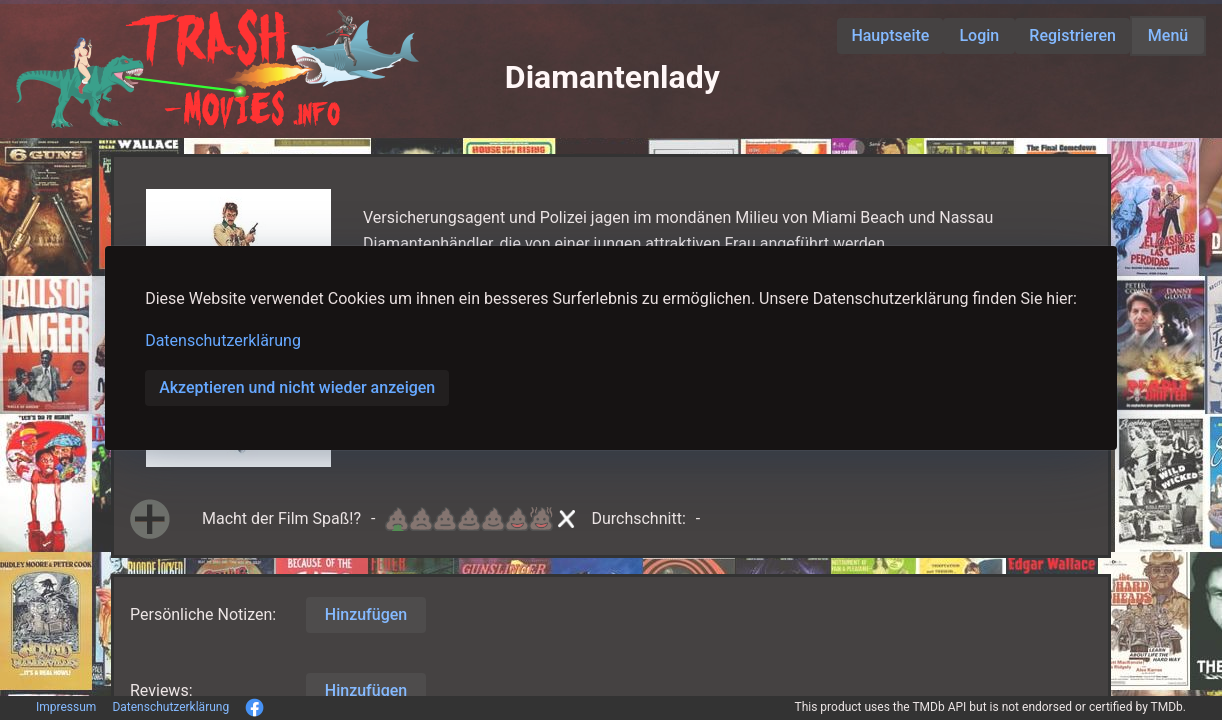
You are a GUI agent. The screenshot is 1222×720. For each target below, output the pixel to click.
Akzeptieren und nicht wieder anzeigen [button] (297, 387)
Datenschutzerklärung (223, 340)
